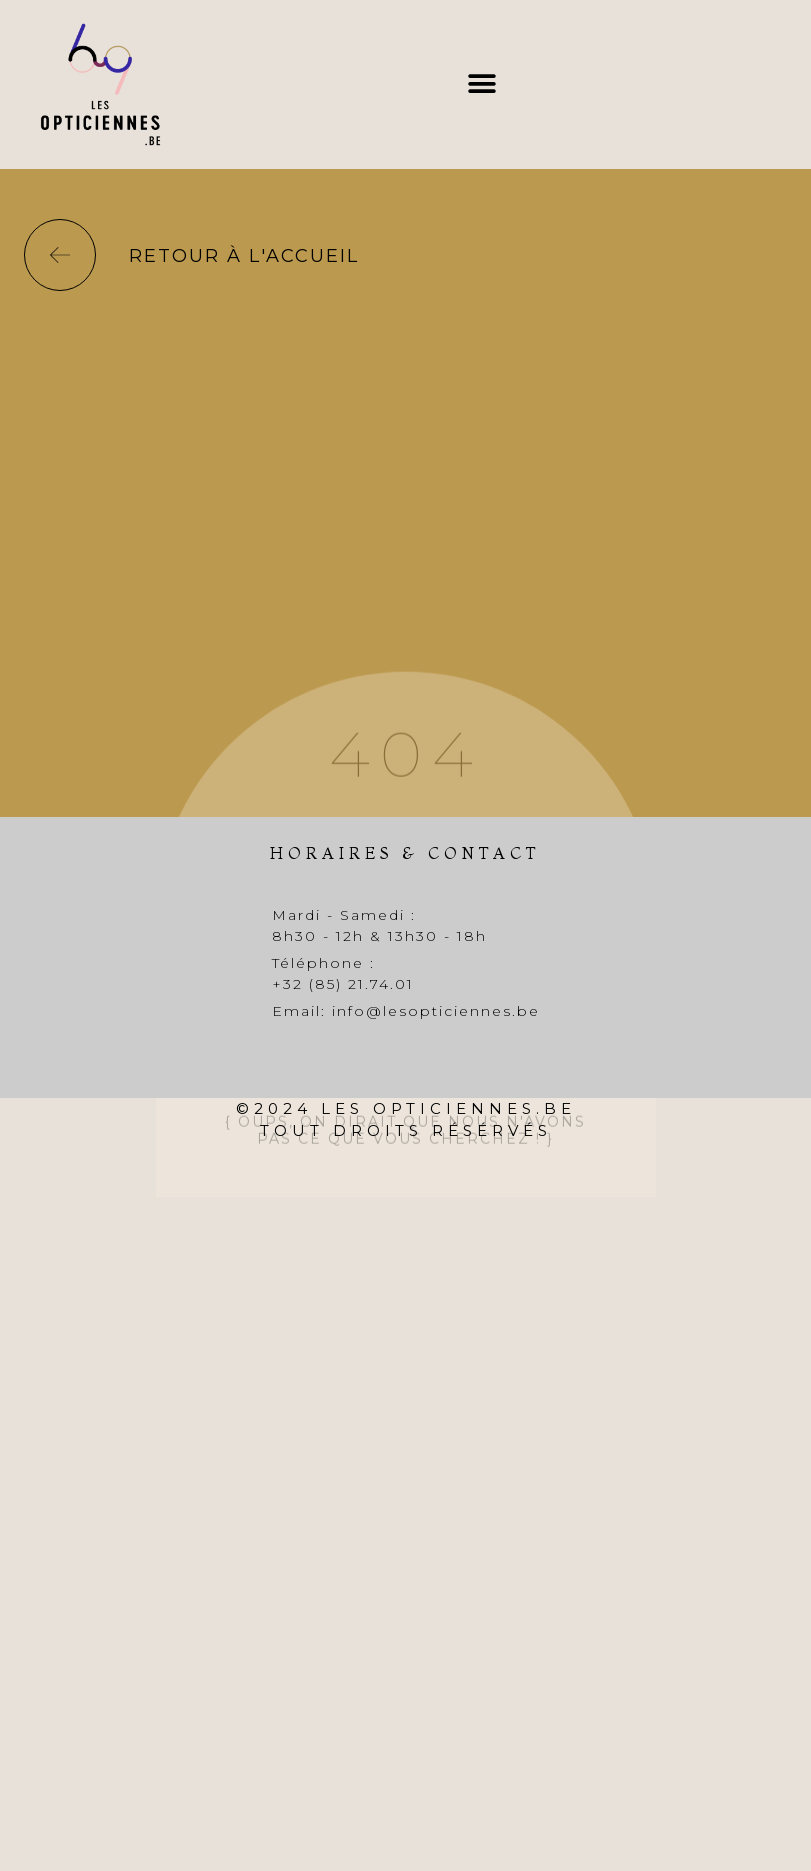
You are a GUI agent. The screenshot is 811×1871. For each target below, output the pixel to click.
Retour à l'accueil (244, 256)
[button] (481, 84)
